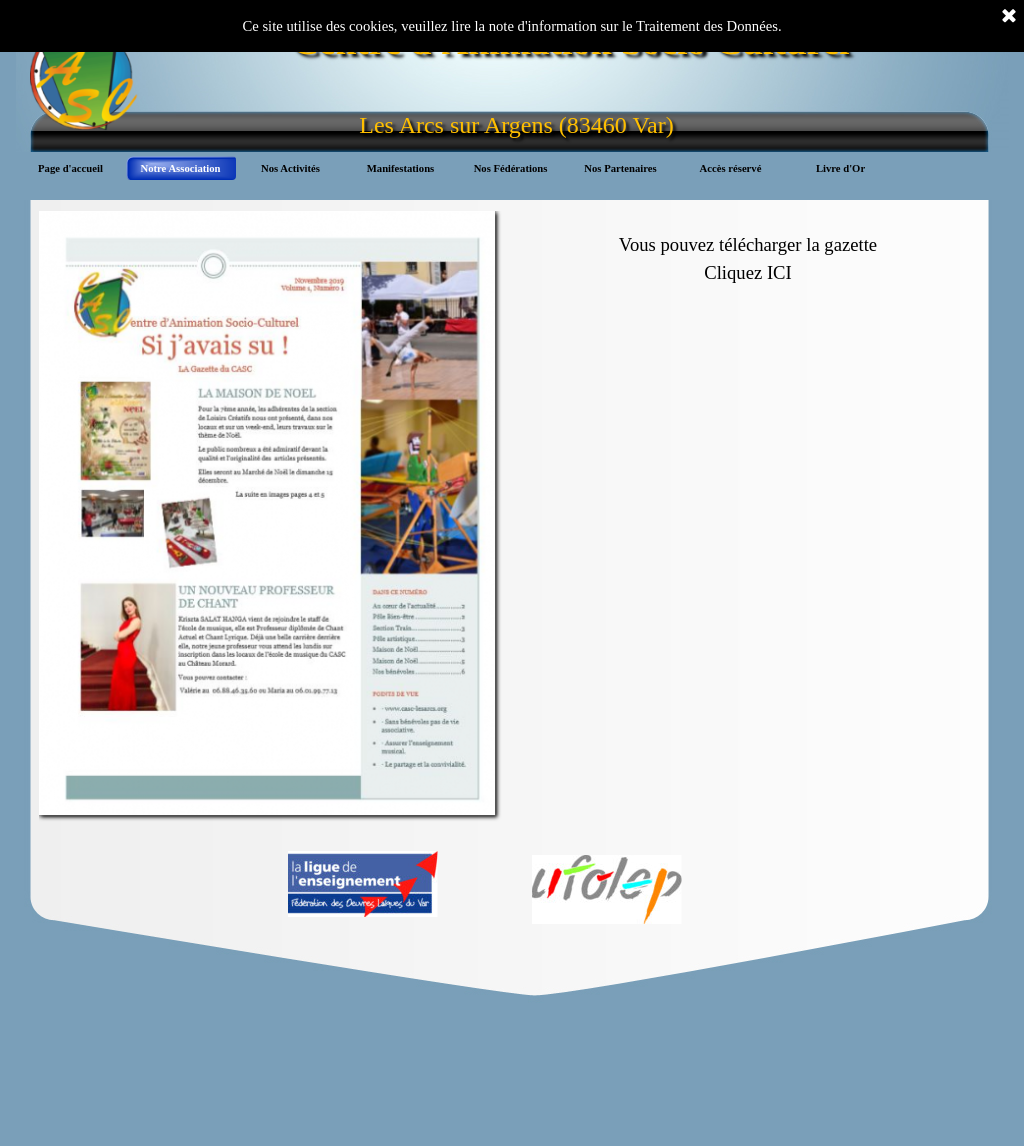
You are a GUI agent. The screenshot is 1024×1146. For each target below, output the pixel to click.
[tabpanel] (748, 249)
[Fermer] (1009, 17)
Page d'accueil (70, 168)
